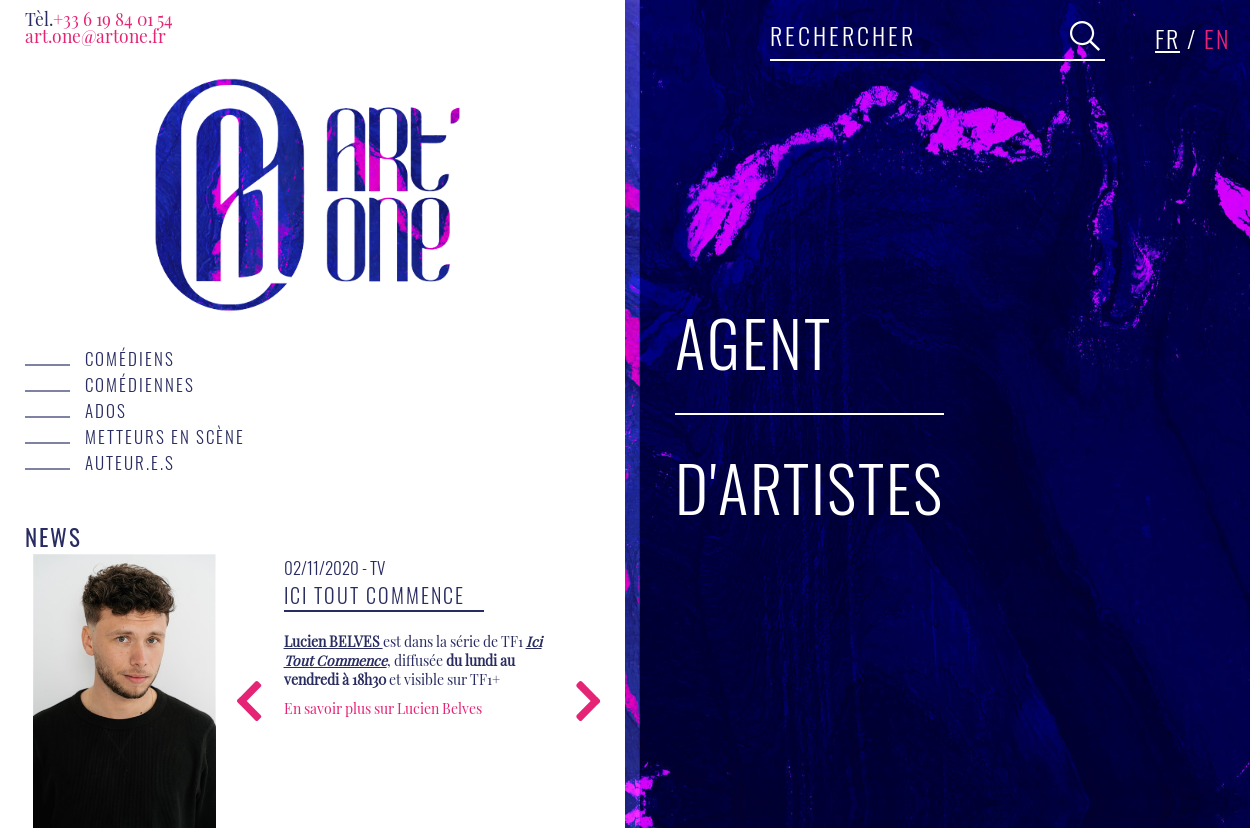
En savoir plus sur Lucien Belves (383, 708)
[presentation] (249, 703)
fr (1167, 38)
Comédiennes (140, 384)
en (1217, 38)
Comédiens (130, 358)
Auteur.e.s (130, 462)
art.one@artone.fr (95, 35)
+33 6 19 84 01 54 (99, 18)
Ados (106, 410)
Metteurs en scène (165, 436)
